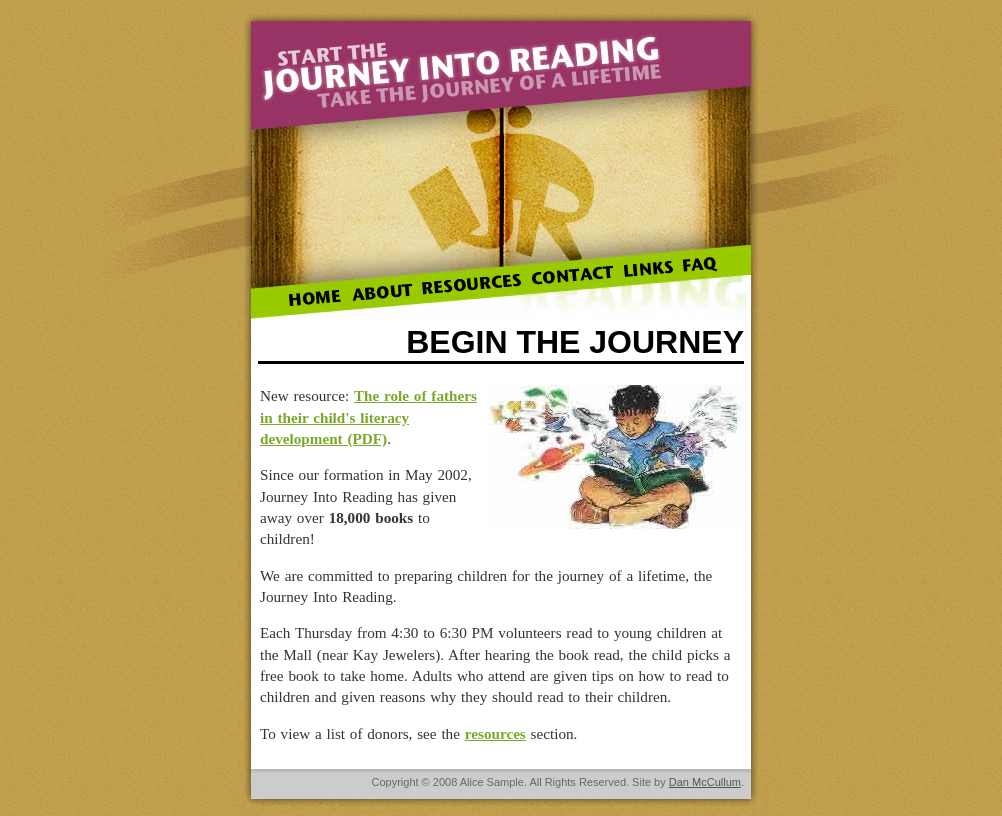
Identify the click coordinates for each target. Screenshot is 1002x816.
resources (495, 733)
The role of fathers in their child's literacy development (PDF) (368, 417)
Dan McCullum (705, 782)
